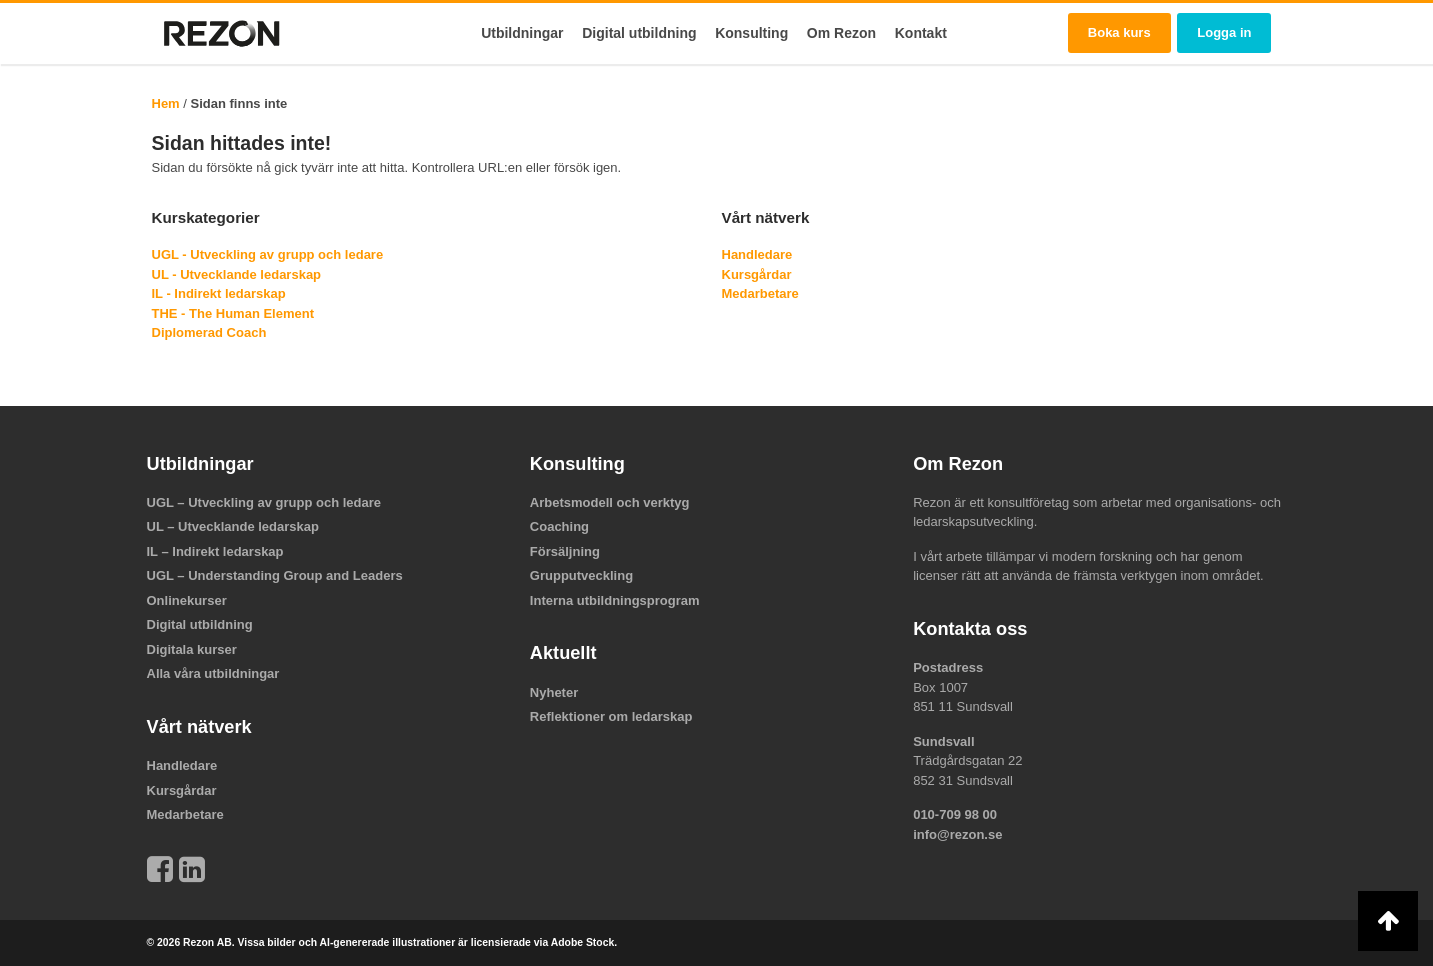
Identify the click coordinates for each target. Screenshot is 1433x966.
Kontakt (921, 33)
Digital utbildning (639, 33)
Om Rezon (841, 33)
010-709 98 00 (955, 814)
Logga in (1224, 32)
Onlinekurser (187, 600)
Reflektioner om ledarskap (611, 716)
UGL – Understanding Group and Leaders (275, 575)
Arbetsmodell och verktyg (610, 502)
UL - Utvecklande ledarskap (237, 274)
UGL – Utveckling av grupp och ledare (264, 502)
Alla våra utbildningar (213, 673)
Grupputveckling (581, 575)
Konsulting (751, 33)
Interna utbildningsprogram (615, 600)
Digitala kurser (192, 649)
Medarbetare (760, 293)
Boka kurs (1119, 32)
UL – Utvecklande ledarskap (233, 526)
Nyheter (554, 692)
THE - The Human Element (233, 313)
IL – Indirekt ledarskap (215, 551)
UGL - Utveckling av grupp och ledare (268, 254)
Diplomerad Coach (209, 332)
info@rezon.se (957, 834)
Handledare (757, 254)
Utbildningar (522, 33)
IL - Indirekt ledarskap (219, 293)
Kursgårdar (757, 274)
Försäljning (565, 551)
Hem (166, 103)
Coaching (559, 526)
